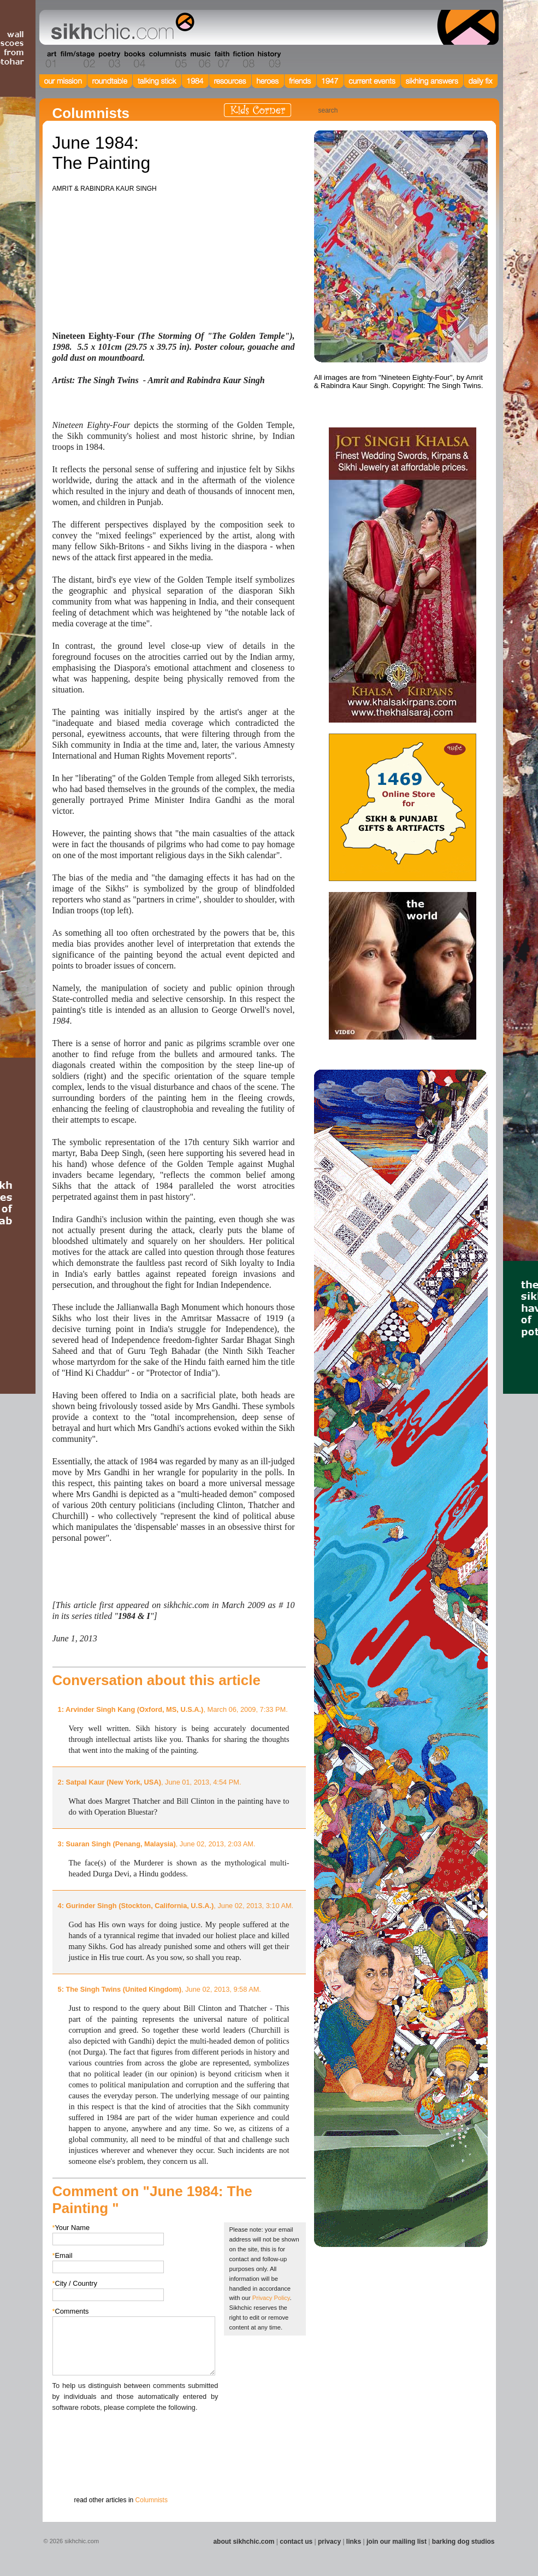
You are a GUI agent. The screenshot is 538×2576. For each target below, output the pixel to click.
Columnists (151, 2500)
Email (62, 2255)
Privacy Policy (271, 2298)
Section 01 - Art (48, 59)
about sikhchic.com (243, 2541)
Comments (70, 2311)
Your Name (71, 2227)
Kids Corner (257, 110)
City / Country (75, 2283)
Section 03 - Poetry (108, 59)
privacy (329, 2541)
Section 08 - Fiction (242, 59)
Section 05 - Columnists (167, 59)
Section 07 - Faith (220, 59)
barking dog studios (463, 2541)
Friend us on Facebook (443, 110)
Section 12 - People (350, 59)
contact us (296, 2541)
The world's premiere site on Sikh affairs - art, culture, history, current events (120, 27)
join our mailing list (396, 2541)
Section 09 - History (268, 59)
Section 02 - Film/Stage (76, 59)
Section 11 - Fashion (322, 59)
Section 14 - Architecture (413, 59)
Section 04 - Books (133, 59)
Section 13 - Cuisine (377, 59)
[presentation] (135, 2434)
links (353, 2541)
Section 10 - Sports (295, 59)
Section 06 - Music (199, 59)
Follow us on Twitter (460, 110)
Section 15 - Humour (451, 59)
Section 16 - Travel (477, 59)
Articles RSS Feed (476, 110)
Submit (69, 2469)
